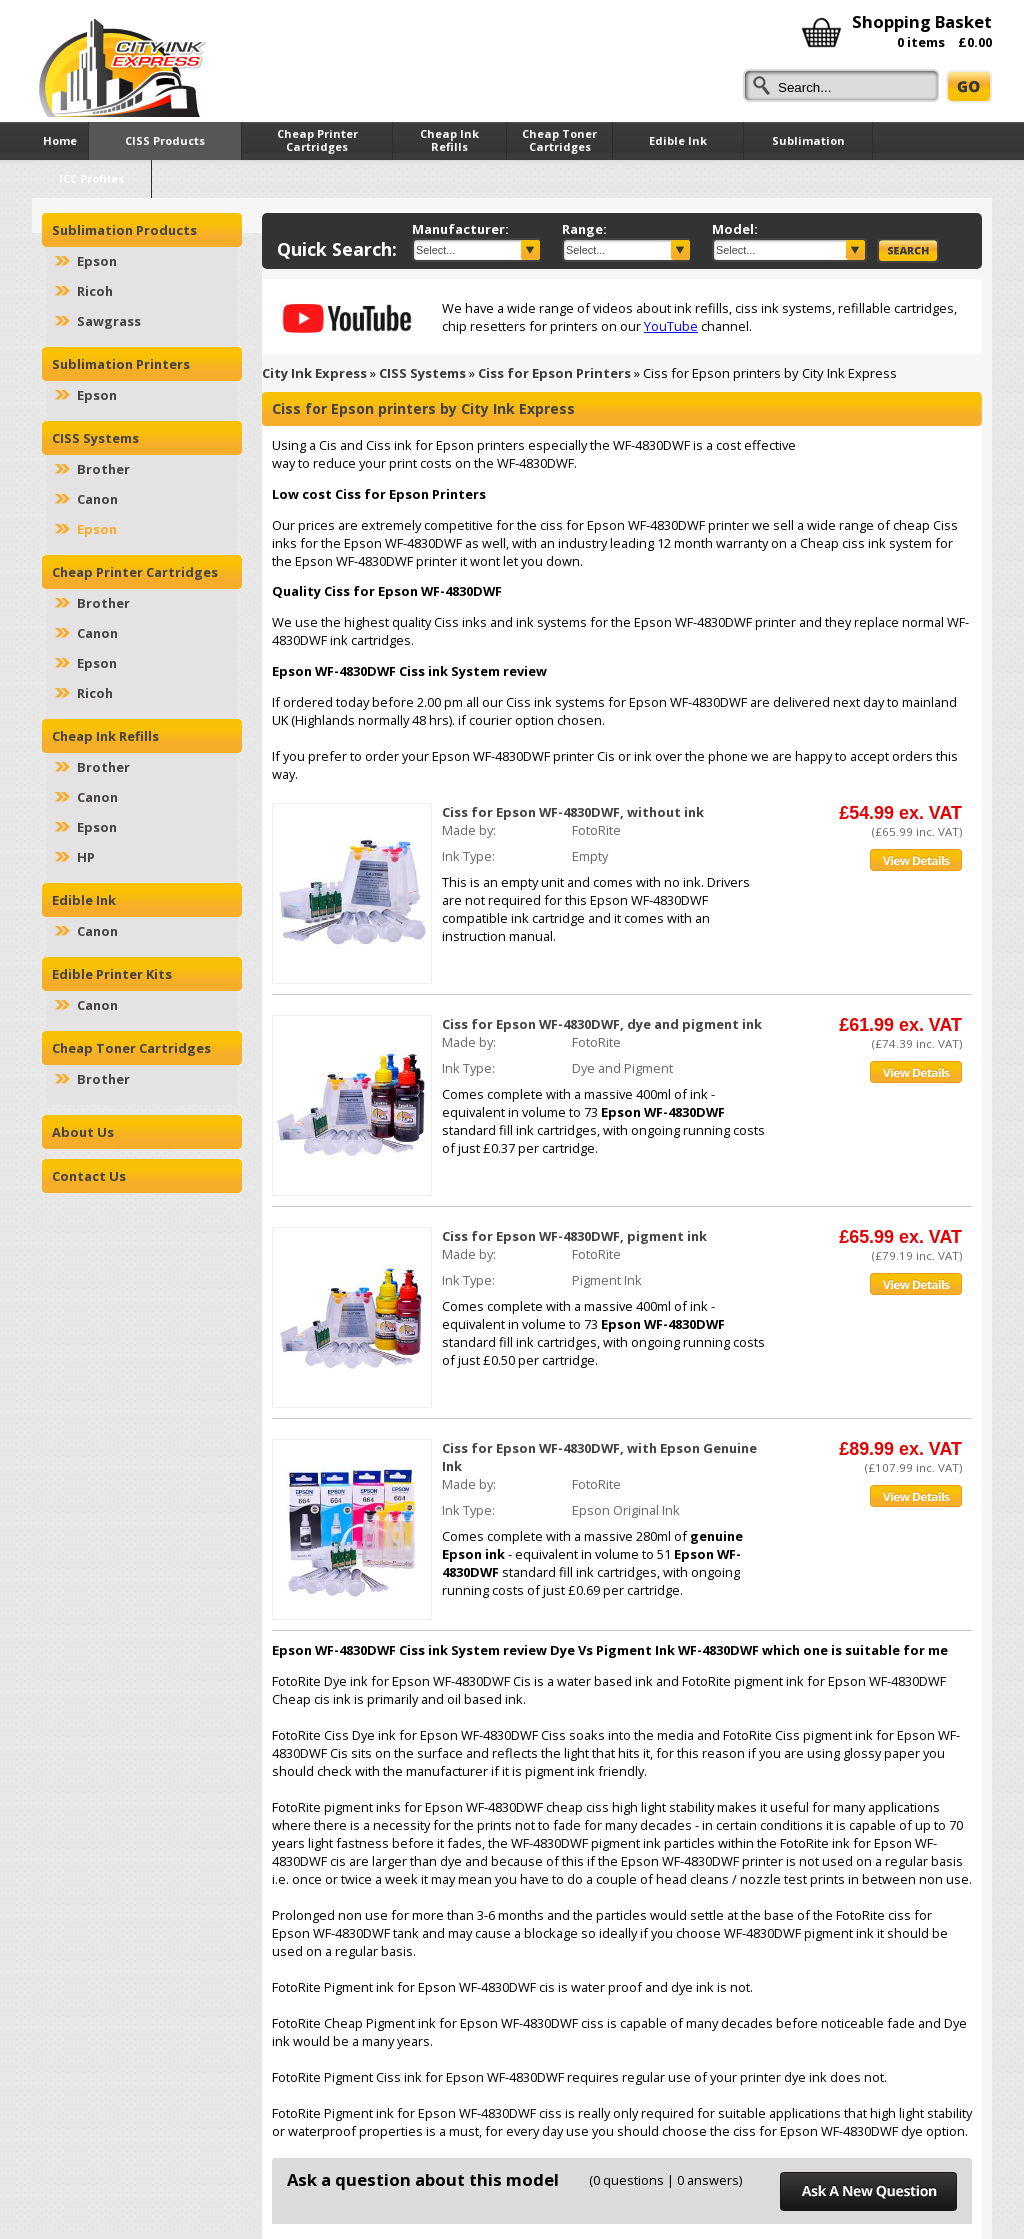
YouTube (671, 326)
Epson (97, 261)
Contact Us (89, 1176)
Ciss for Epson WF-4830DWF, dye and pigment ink (602, 1024)
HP (86, 857)
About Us (83, 1132)
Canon (97, 499)
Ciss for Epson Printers (554, 373)
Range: (584, 229)
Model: (735, 229)
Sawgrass (109, 321)
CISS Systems (422, 373)
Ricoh (95, 291)
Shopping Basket (922, 21)
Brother (103, 469)
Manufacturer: (460, 229)
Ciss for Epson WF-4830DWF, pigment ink (574, 1236)
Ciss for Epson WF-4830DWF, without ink (573, 812)
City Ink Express (314, 373)
